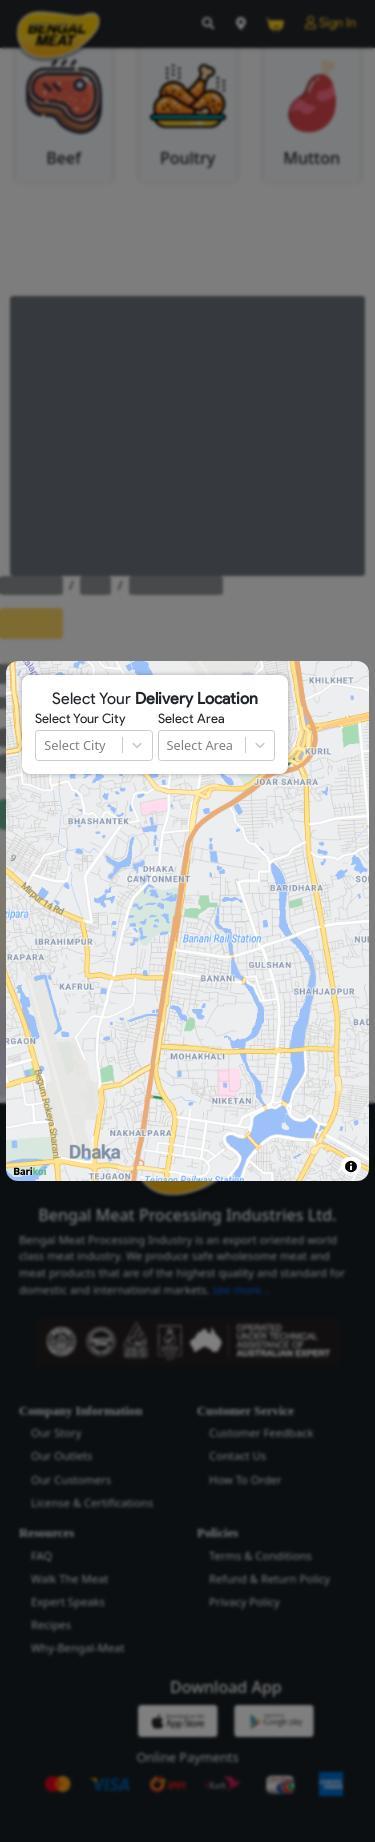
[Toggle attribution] (350, 1166)
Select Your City (80, 719)
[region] (187, 921)
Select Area (191, 719)
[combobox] (45, 745)
